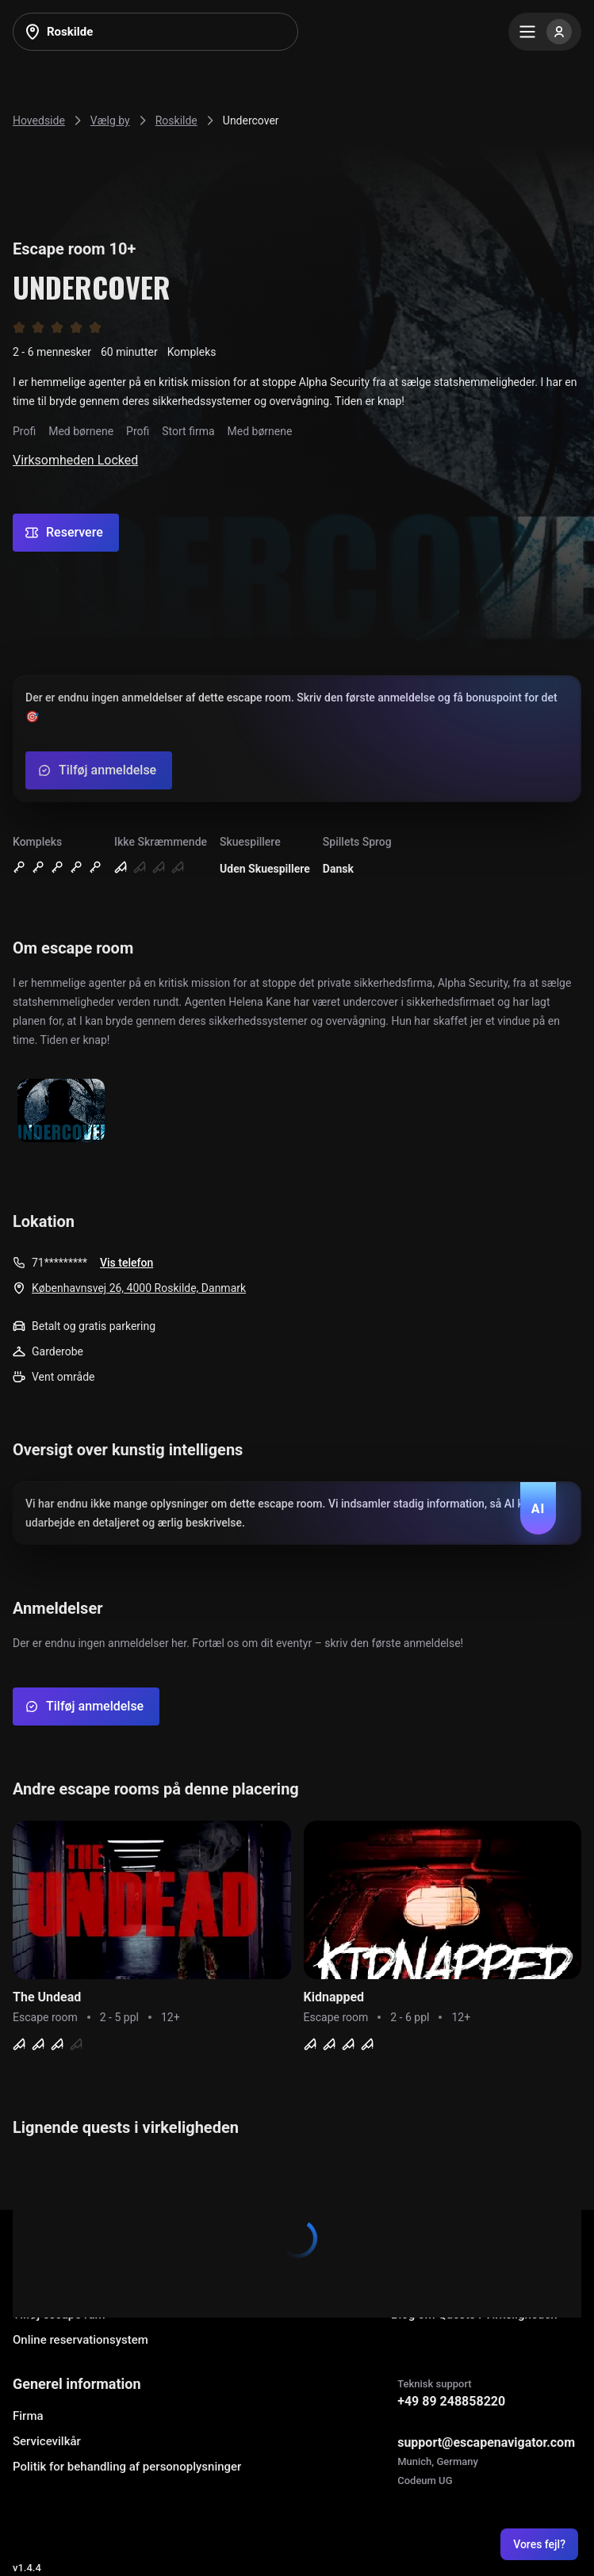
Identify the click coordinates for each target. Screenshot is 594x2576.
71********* (59, 1262)
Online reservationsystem (80, 2340)
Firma (28, 2416)
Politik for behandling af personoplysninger (127, 2466)
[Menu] (544, 32)
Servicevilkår (47, 2441)
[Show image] (61, 1111)
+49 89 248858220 (451, 2401)
